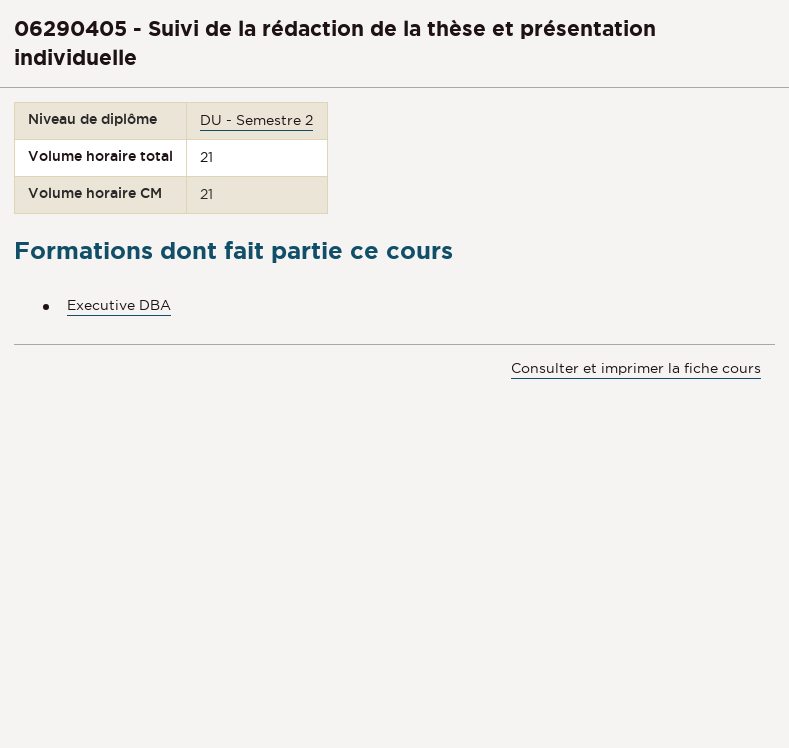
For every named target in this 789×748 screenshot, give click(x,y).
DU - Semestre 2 (256, 120)
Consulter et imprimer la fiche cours (636, 368)
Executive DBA (119, 305)
